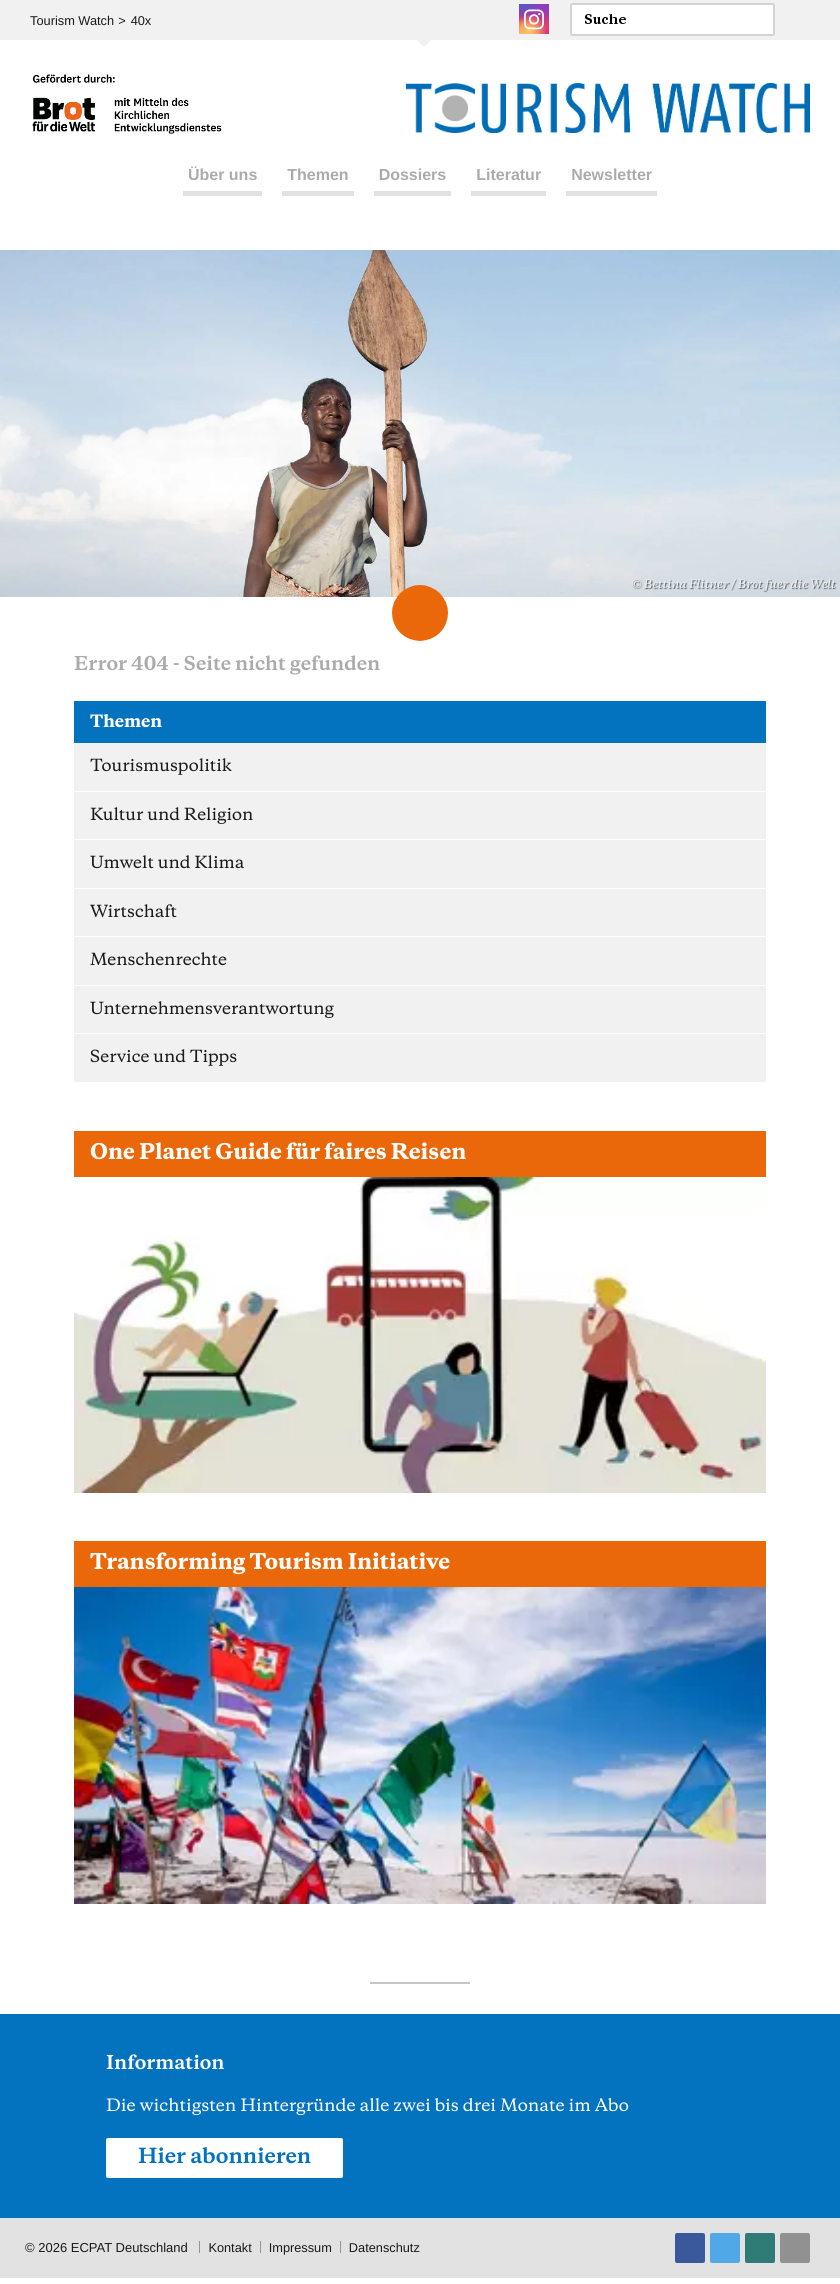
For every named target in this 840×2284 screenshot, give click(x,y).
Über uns (222, 178)
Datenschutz (387, 2253)
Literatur (508, 178)
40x (142, 20)
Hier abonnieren (226, 2163)
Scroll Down (420, 613)
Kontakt (230, 2253)
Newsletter (611, 178)
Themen (317, 178)
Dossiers (413, 178)
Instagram (534, 19)
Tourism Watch (72, 20)
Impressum (302, 2253)
